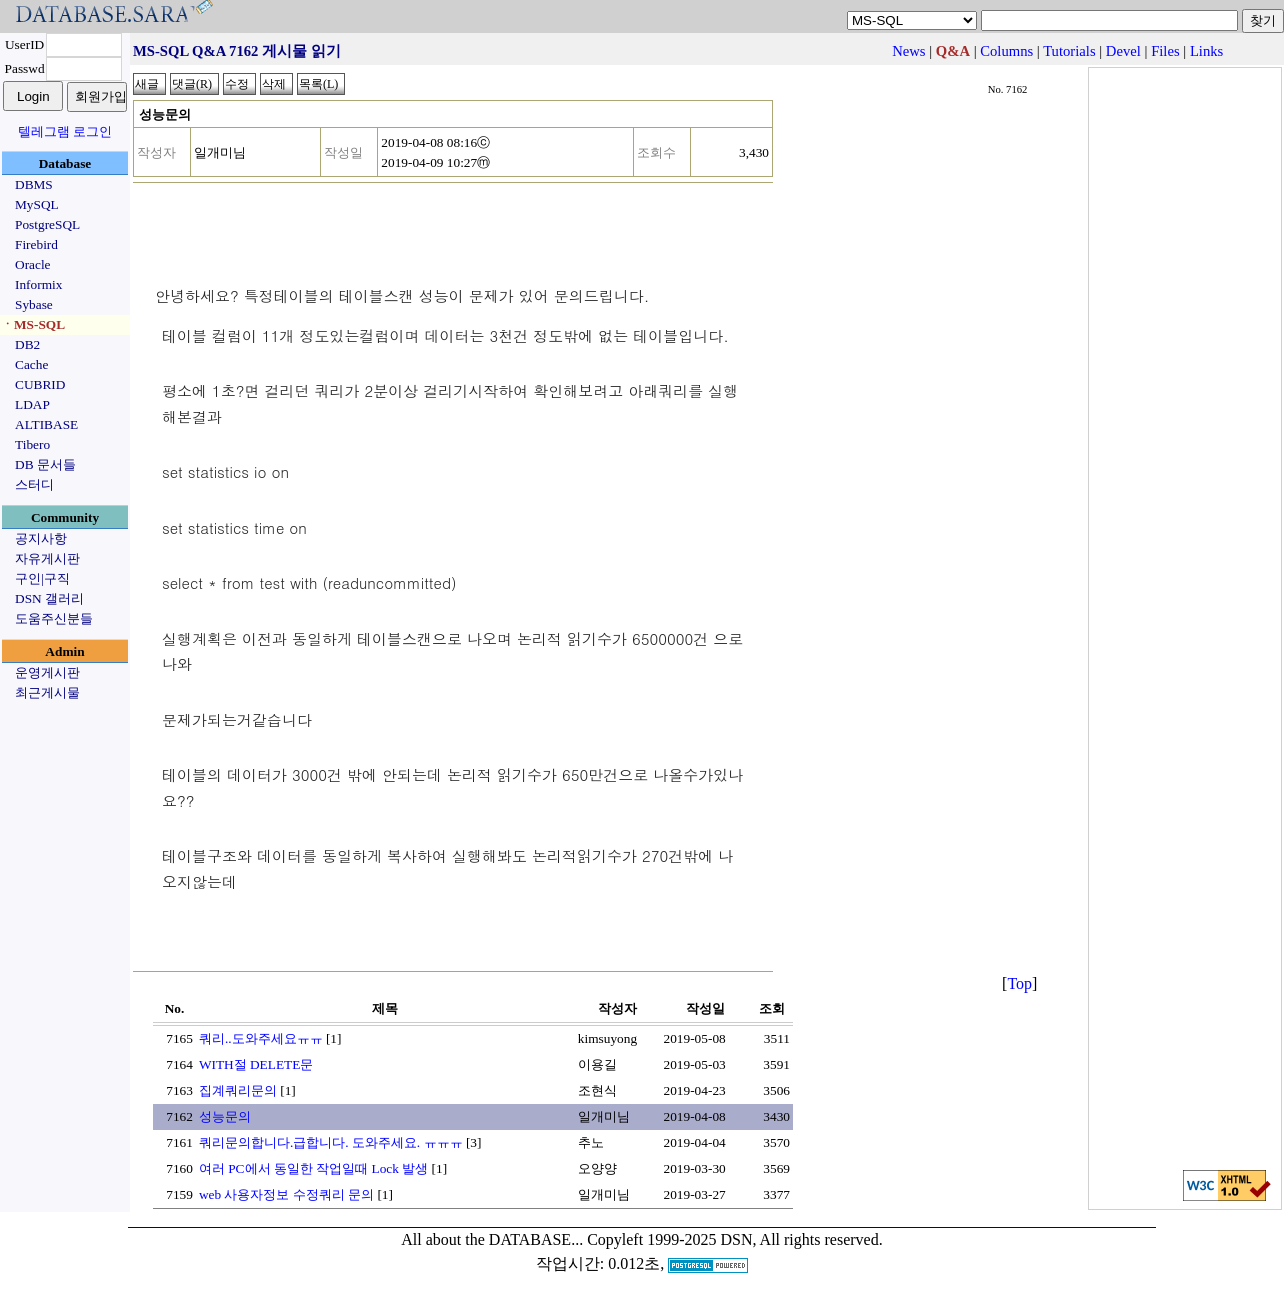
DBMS (34, 184)
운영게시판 (47, 672)
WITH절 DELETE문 (256, 1064)
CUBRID (40, 384)
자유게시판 (47, 558)
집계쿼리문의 (238, 1090)
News (908, 51)
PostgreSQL (47, 224)
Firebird (36, 244)
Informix (38, 284)
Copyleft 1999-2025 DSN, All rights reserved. (735, 1239)
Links (1206, 51)
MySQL (37, 204)
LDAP (32, 404)
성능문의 (225, 1116)
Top (1019, 983)
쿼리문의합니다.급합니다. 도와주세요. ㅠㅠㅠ (331, 1142)
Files (1165, 51)
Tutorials (1069, 51)
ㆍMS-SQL (33, 324)
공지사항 (41, 538)
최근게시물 (47, 692)
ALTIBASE (46, 424)
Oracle (33, 264)
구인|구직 (42, 578)
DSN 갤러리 (49, 598)
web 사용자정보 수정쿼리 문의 (286, 1194)
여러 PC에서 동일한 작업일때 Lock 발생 (313, 1168)
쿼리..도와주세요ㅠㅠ (261, 1038)
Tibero (32, 444)
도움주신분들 (54, 618)
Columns (1006, 51)
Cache (31, 364)
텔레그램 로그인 (65, 131)
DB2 (27, 344)
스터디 (34, 484)
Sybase (34, 304)
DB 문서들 (45, 464)
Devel (1123, 51)
